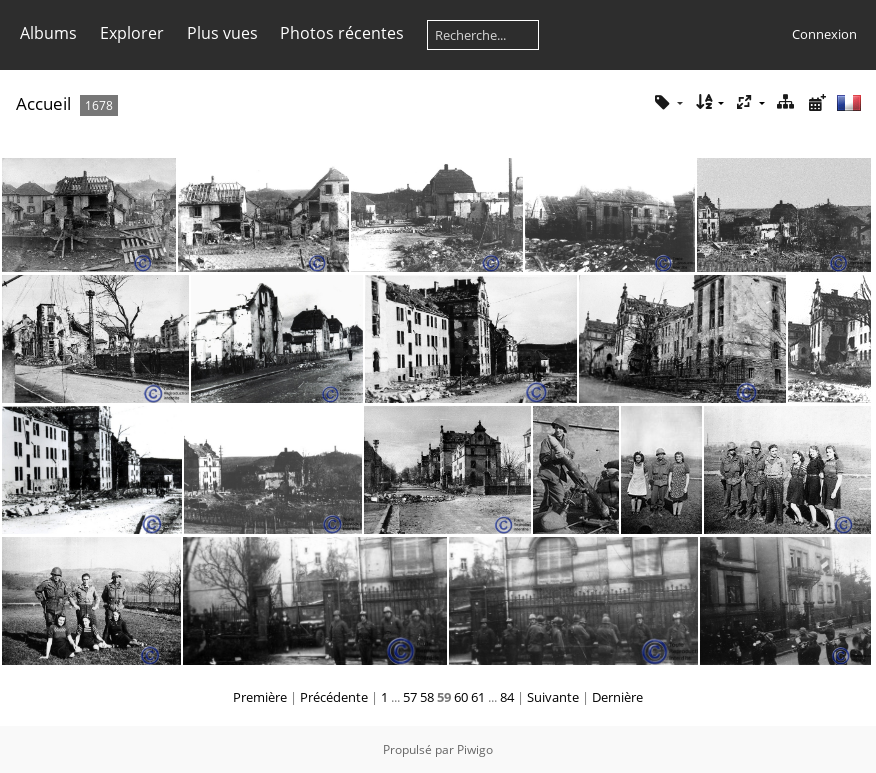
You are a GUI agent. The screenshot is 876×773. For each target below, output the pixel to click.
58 (427, 697)
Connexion (824, 34)
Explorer (132, 33)
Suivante (553, 697)
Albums (48, 33)
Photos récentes (342, 33)
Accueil (43, 103)
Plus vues (222, 33)
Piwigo (475, 749)
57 (410, 697)
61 (478, 697)
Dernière (617, 697)
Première (260, 697)
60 (461, 697)
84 (507, 697)
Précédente (334, 697)
